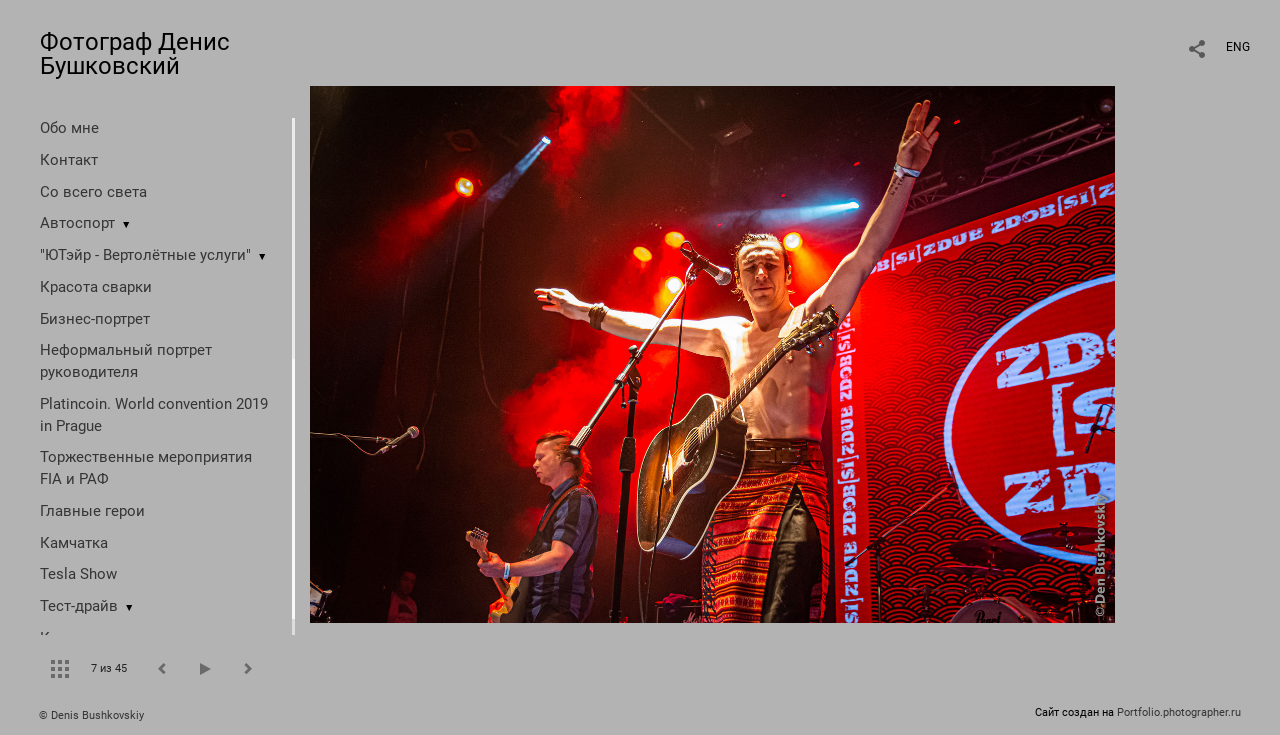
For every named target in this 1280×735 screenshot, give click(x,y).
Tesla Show (78, 574)
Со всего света (93, 192)
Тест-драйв (79, 606)
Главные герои (92, 511)
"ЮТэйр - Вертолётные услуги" (145, 255)
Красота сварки (96, 287)
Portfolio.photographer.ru (1179, 712)
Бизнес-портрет (95, 319)
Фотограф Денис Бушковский (135, 54)
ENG (1238, 47)
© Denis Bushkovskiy (91, 715)
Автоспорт (77, 223)
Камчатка (74, 543)
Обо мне (69, 128)
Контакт (69, 160)
